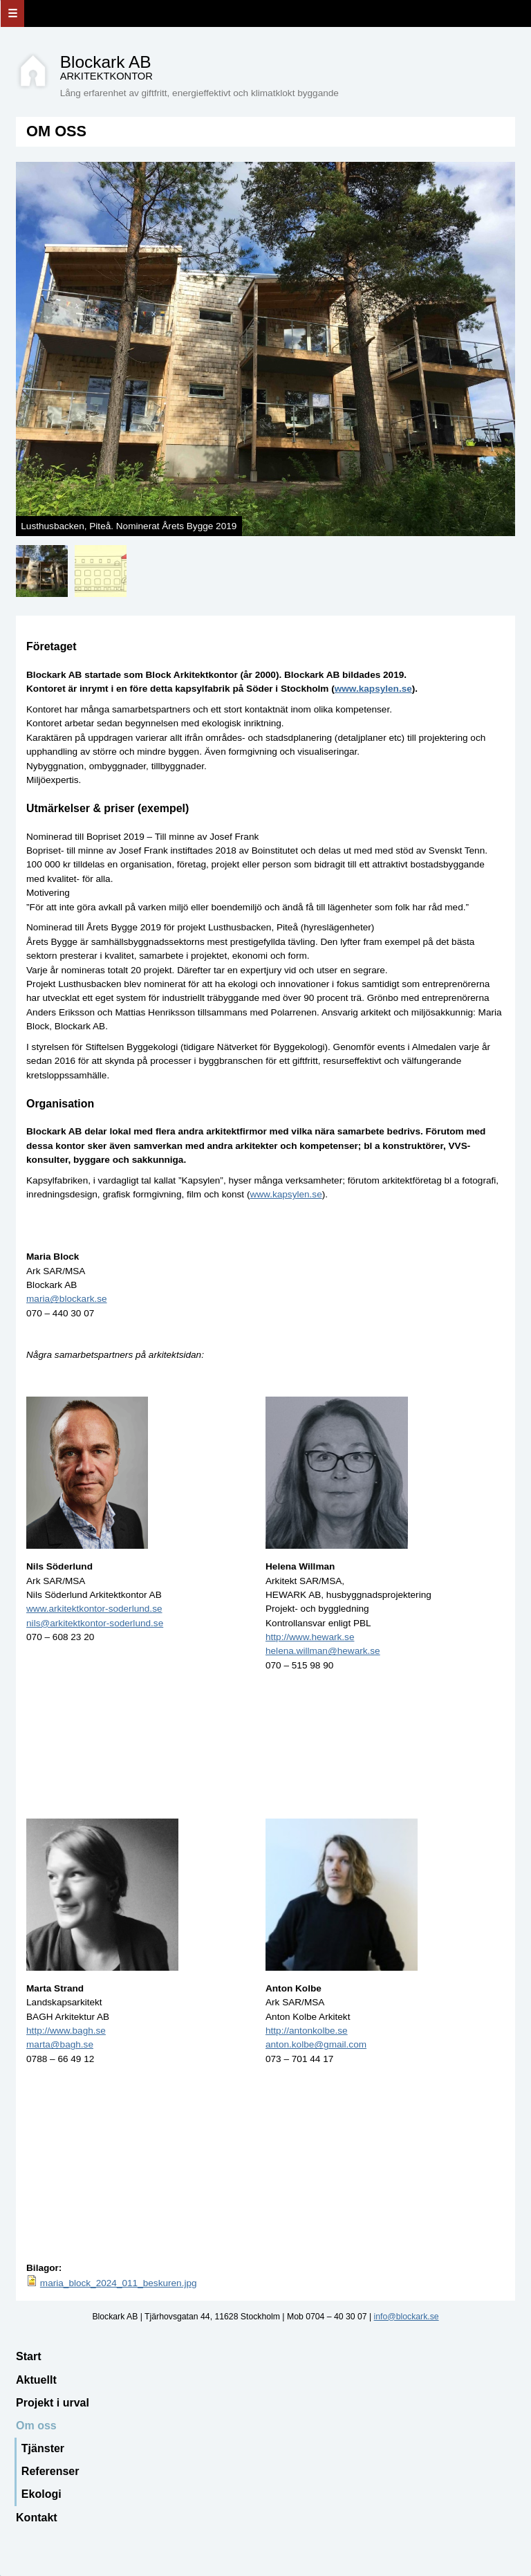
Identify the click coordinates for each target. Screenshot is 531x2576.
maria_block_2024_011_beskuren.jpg (118, 2283)
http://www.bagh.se (66, 2030)
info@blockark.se (406, 2316)
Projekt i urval (52, 2403)
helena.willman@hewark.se (323, 1651)
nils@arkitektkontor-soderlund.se (94, 1623)
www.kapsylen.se (373, 688)
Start (28, 2356)
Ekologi (41, 2494)
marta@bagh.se (59, 2044)
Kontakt (36, 2517)
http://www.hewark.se (310, 1637)
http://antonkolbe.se (307, 2030)
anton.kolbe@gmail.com (316, 2044)
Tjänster (42, 2448)
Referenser (50, 2471)
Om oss (36, 2425)
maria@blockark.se (66, 1299)
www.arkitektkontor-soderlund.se (94, 1608)
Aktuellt (36, 2380)
